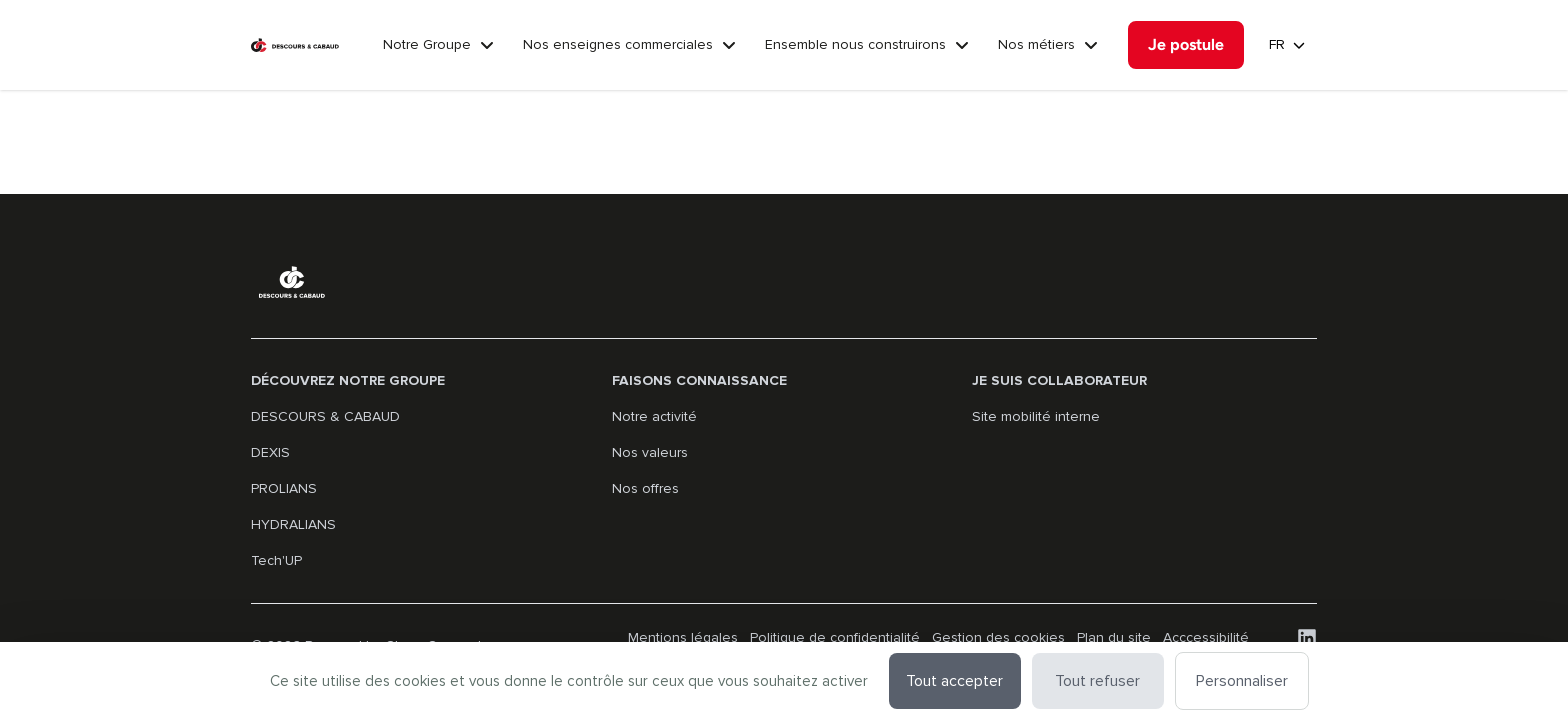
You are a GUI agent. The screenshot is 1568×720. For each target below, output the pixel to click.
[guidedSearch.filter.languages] (1287, 45)
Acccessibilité (1206, 637)
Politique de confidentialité (835, 637)
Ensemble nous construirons (855, 44)
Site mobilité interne (1036, 416)
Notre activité (654, 416)
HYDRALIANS (293, 524)
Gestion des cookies (998, 637)
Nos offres (645, 488)
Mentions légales (683, 637)
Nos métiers (1036, 44)
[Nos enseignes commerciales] (729, 45)
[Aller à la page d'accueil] (295, 45)
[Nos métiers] (1091, 45)
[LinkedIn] (1307, 638)
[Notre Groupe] (487, 45)
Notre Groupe (427, 44)
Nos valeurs (650, 452)
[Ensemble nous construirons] (962, 45)
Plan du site (1114, 637)
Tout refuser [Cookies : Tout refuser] (1097, 681)
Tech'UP (276, 560)
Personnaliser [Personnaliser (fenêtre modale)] (1242, 681)
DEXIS (270, 452)
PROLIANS (284, 488)
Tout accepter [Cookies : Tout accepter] (954, 681)
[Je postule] (1186, 45)
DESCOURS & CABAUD (325, 416)
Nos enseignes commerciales (618, 44)
